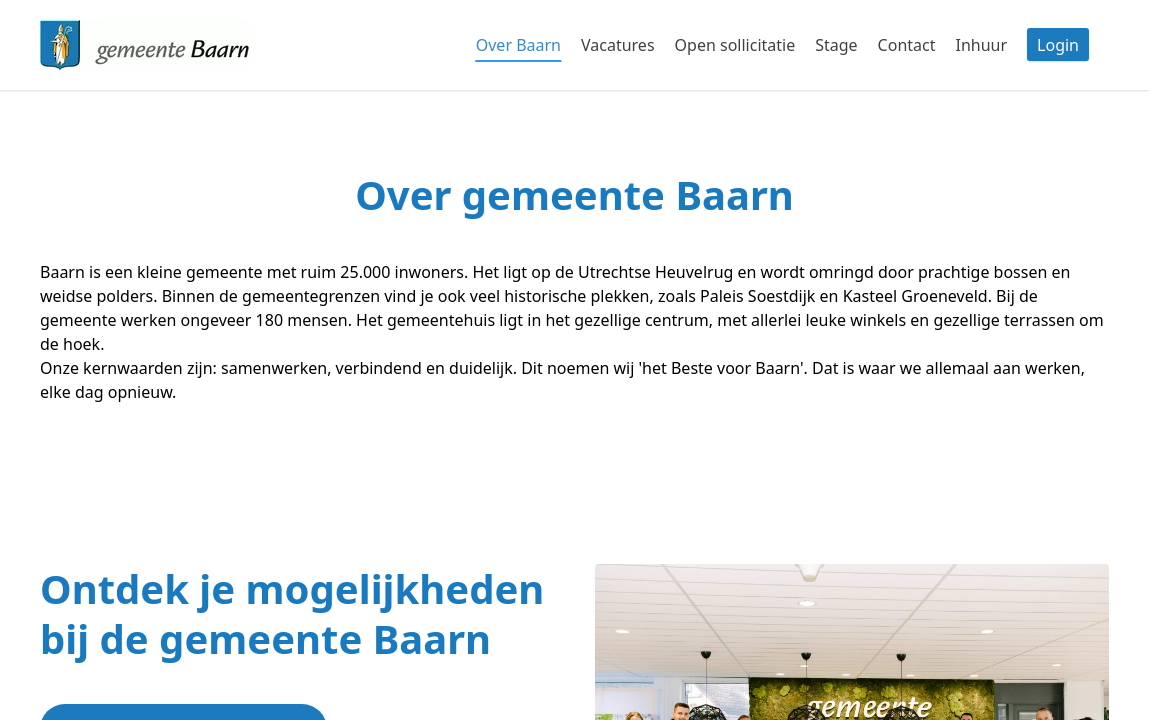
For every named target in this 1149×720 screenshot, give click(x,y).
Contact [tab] (907, 45)
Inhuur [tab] (981, 45)
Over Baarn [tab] (518, 45)
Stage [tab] (836, 45)
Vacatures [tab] (618, 45)
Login (1058, 45)
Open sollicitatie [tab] (735, 45)
